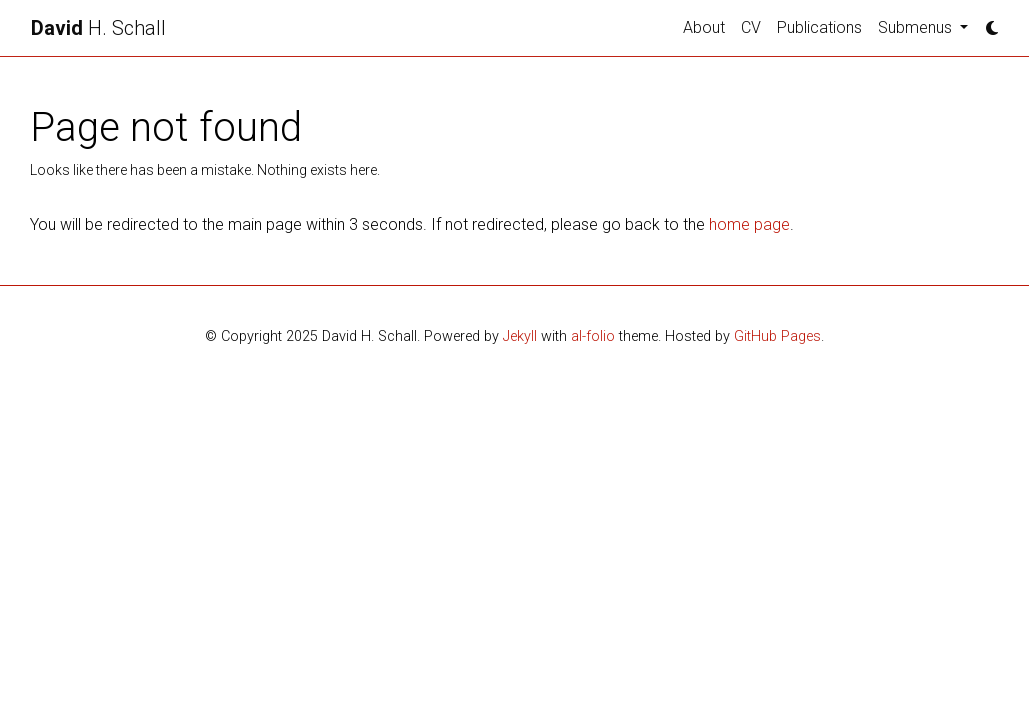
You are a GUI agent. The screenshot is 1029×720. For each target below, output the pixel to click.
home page (749, 224)
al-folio (593, 336)
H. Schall (98, 28)
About (704, 27)
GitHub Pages (777, 336)
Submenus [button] (917, 27)
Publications (819, 27)
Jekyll (520, 336)
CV (751, 27)
